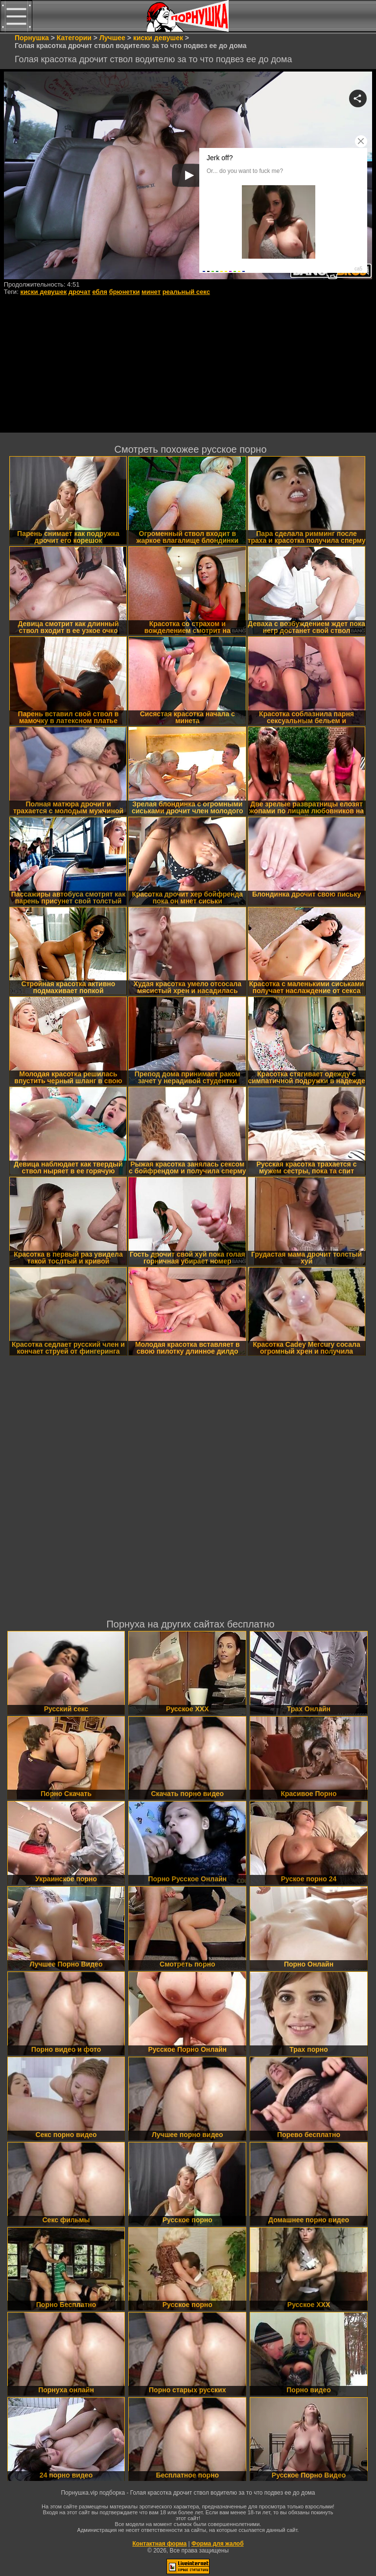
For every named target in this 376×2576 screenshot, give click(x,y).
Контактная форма (159, 2543)
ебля (99, 291)
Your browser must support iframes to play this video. (188, 176)
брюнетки (124, 291)
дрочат (80, 291)
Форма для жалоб (217, 2543)
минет (151, 291)
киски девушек (43, 291)
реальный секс (186, 291)
